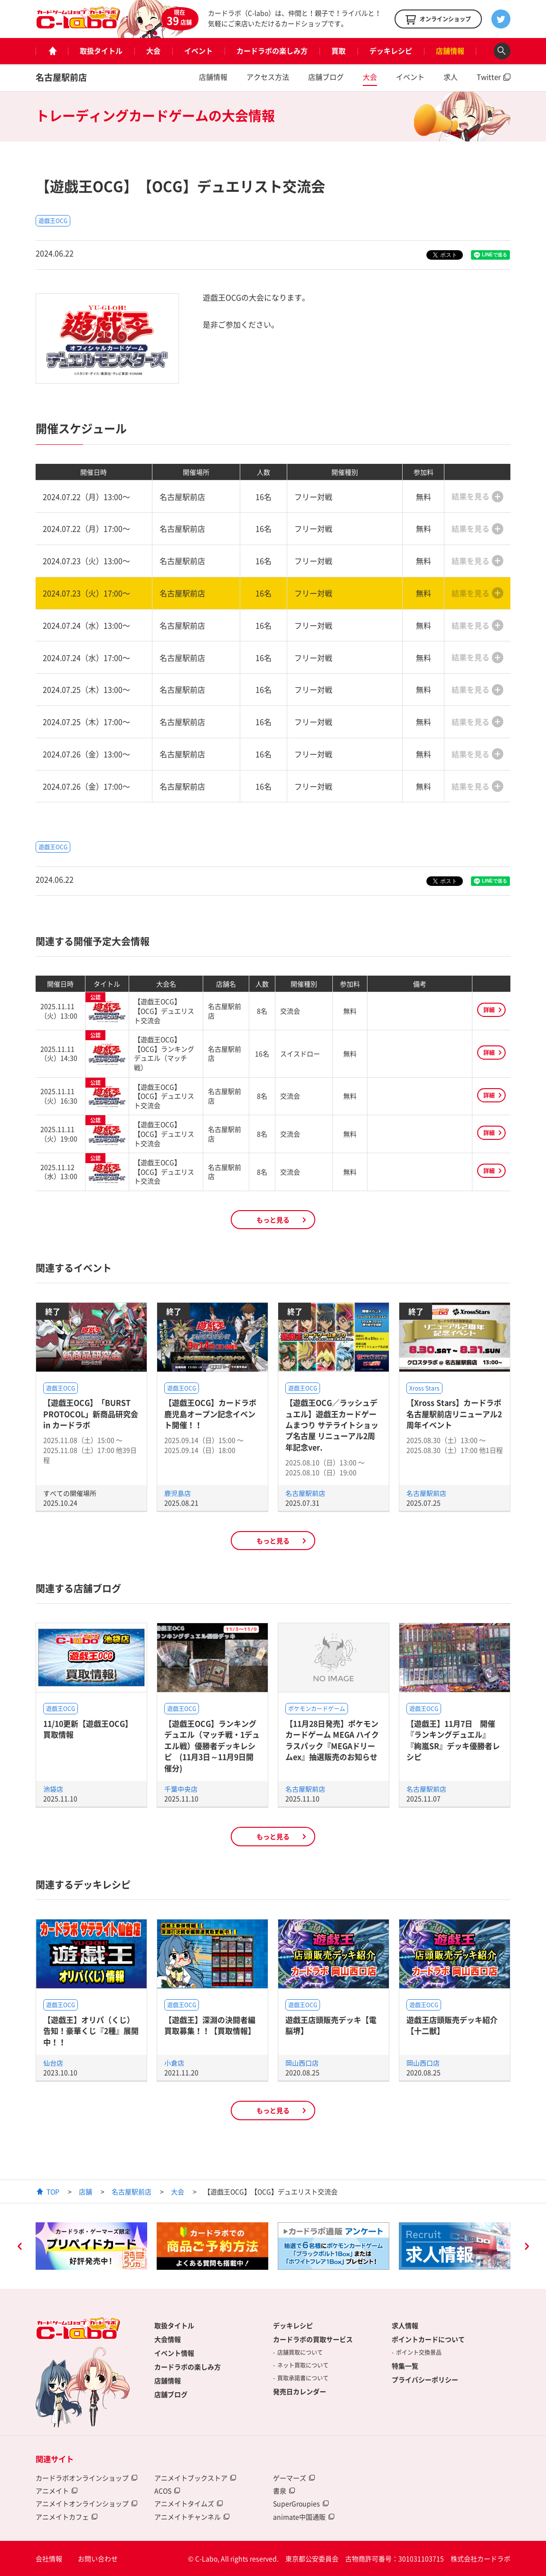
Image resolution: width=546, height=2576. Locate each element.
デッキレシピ (390, 51)
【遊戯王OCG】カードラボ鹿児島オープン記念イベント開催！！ (210, 1413)
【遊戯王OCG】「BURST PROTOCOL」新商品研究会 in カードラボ (90, 1413)
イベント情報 (174, 2353)
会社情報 (49, 2558)
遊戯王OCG (52, 220)
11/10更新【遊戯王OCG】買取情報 (87, 1729)
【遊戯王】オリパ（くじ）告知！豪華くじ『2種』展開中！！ (91, 2031)
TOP (53, 2191)
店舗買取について (300, 2352)
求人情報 (405, 2325)
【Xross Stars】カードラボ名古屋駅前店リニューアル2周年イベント (454, 1413)
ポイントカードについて (428, 2339)
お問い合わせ (98, 2558)
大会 (153, 51)
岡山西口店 (302, 2063)
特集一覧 (405, 2365)
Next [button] (526, 2247)
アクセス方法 (267, 77)
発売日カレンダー (299, 2391)
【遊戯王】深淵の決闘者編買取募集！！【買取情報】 (209, 2025)
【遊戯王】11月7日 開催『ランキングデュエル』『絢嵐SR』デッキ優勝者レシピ (453, 1740)
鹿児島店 (177, 1493)
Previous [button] (19, 2247)
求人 (450, 77)
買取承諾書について (303, 2378)
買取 (338, 51)
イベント (198, 51)
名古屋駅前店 (61, 77)
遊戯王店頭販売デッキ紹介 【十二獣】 (452, 2025)
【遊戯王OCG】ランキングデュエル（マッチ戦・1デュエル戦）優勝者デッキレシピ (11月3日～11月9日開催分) (212, 1746)
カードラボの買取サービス (313, 2339)
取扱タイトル (101, 51)
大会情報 (167, 2339)
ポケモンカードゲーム (316, 1708)
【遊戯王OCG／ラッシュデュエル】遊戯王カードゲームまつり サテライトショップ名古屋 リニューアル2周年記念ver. (331, 1425)
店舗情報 (450, 51)
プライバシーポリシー (425, 2379)
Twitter (489, 77)
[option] (91, 2246)
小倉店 (174, 2063)
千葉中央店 (181, 1789)
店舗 (85, 2191)
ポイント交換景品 (419, 2352)
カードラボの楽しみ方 (272, 51)
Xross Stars (424, 1388)
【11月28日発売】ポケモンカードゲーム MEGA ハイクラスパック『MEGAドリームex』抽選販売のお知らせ (332, 1740)
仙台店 (53, 2063)
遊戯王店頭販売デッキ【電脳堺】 (331, 2025)
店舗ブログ (326, 77)
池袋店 (53, 1789)
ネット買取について (303, 2365)
